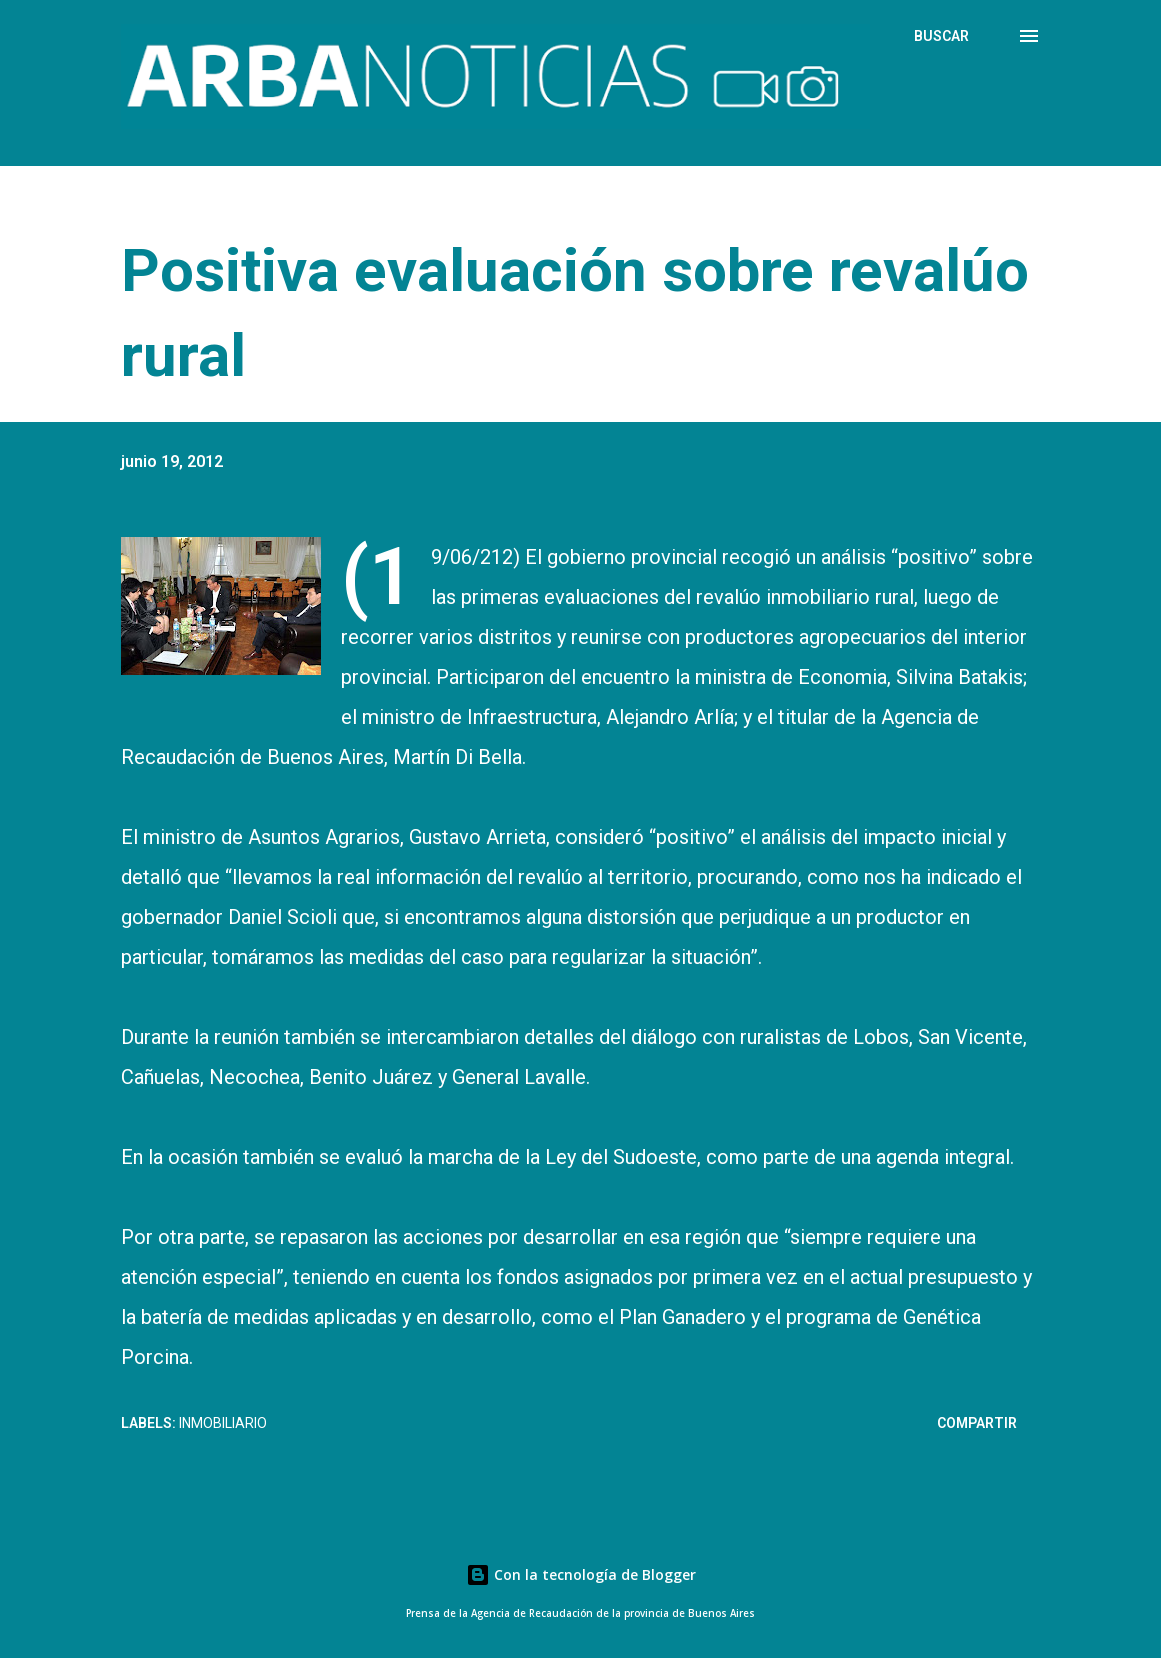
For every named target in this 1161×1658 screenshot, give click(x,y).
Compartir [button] (977, 1423)
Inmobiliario (223, 1423)
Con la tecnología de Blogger (581, 1574)
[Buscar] (941, 36)
